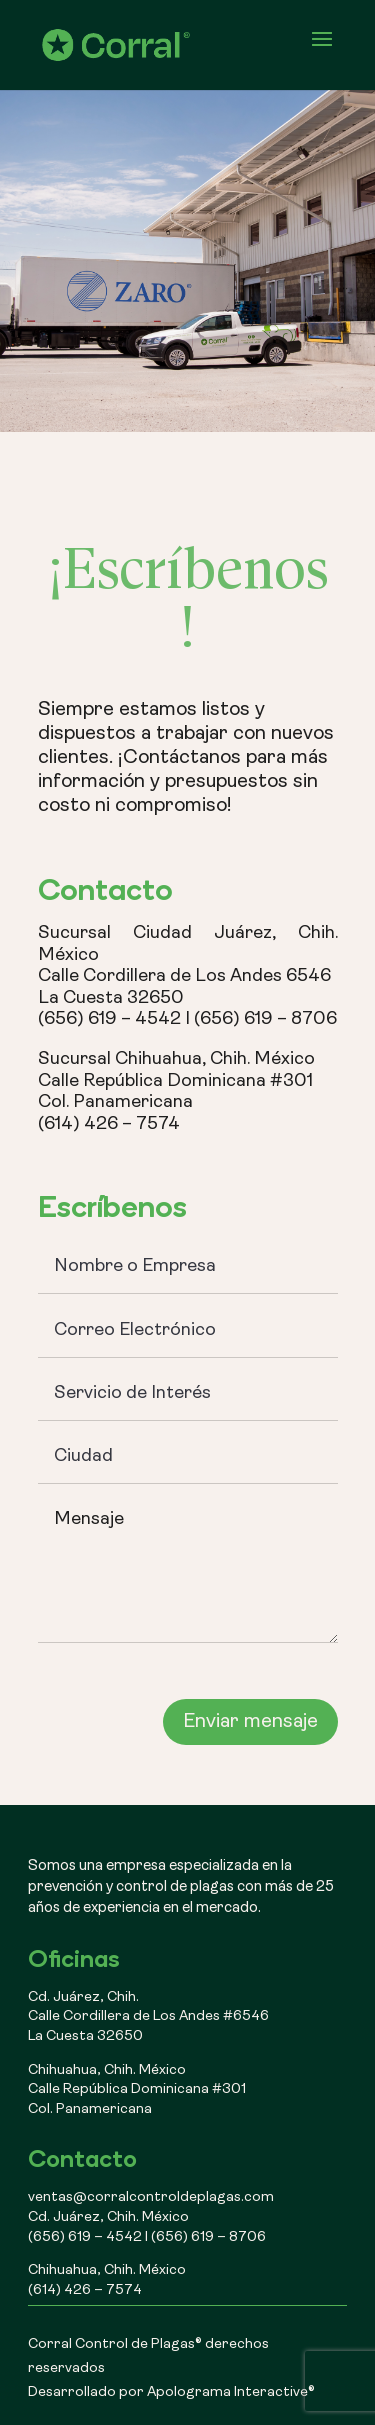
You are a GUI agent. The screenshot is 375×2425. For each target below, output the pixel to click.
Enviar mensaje (250, 1722)
